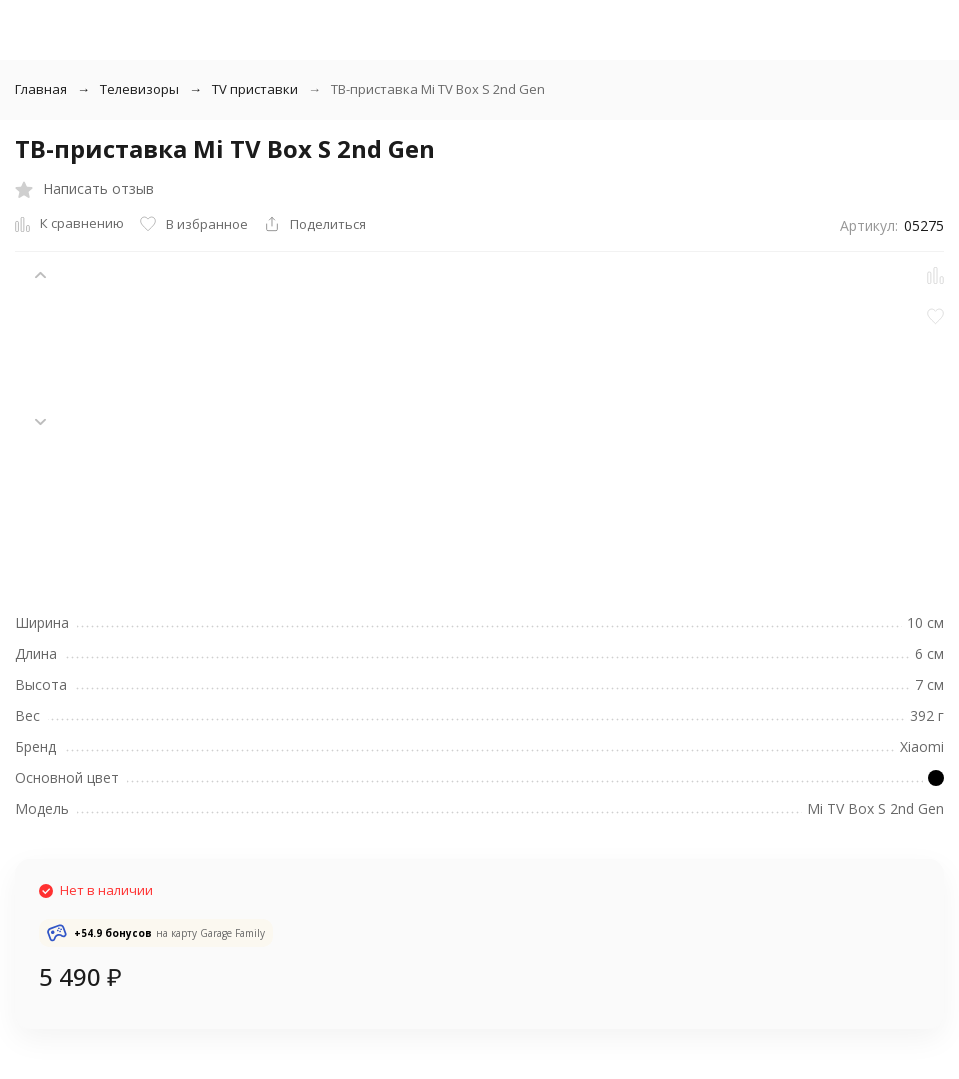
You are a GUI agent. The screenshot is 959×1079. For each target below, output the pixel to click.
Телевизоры (139, 89)
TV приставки (255, 89)
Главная (41, 89)
